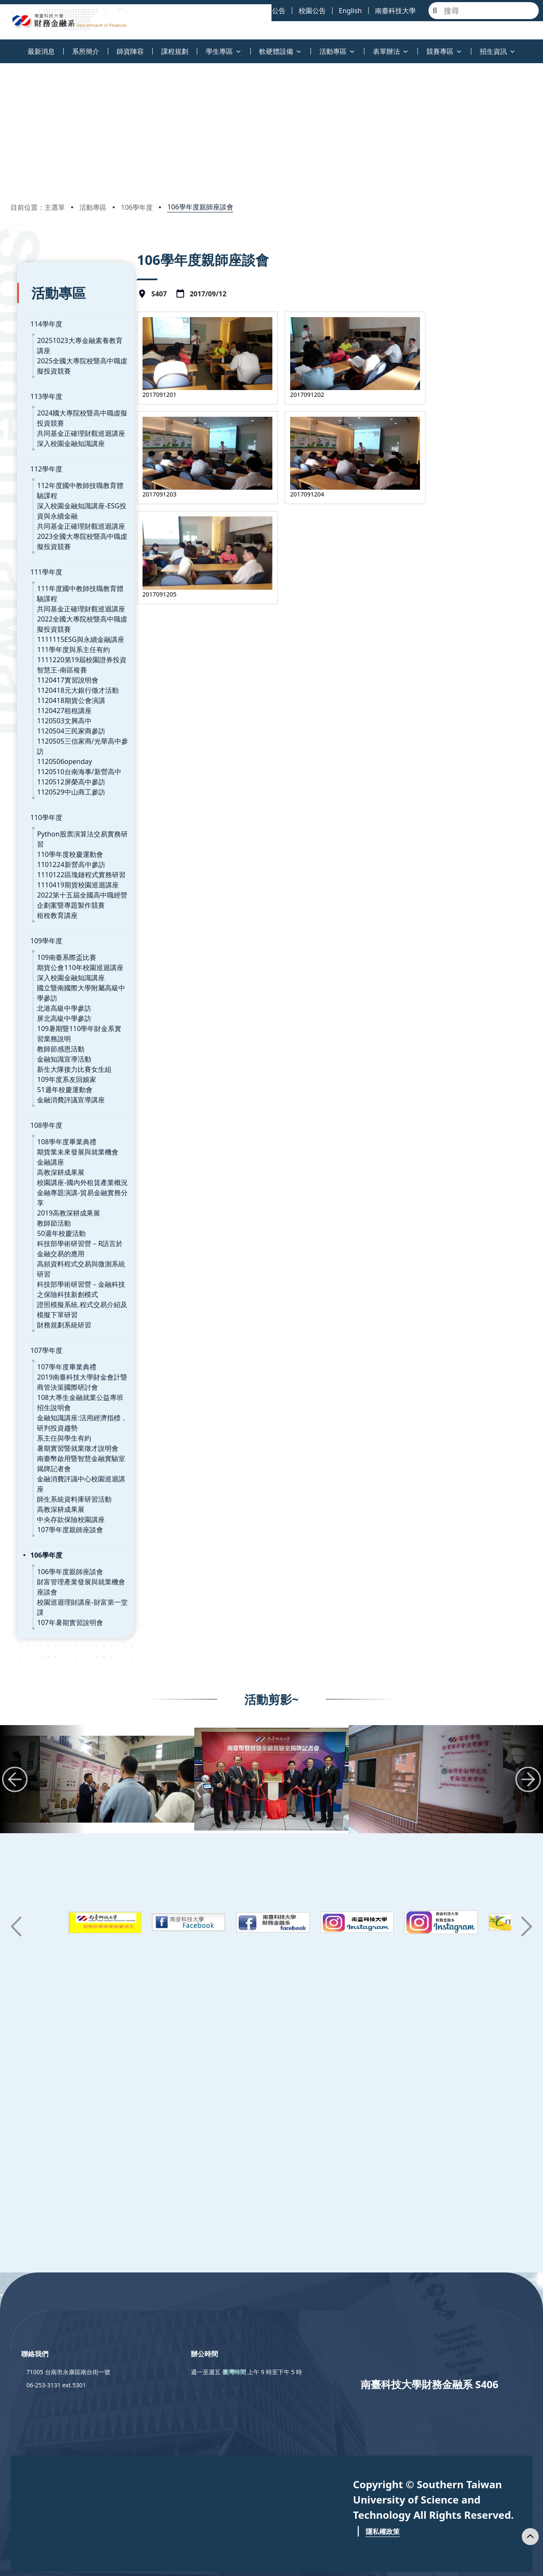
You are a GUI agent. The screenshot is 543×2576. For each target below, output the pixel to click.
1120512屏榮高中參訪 (64, 748)
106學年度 (137, 207)
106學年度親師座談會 (200, 207)
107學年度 (40, 1297)
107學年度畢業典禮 (60, 1313)
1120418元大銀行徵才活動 (71, 667)
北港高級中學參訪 (58, 965)
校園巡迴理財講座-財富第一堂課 (79, 1538)
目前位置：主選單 (38, 207)
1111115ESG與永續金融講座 (74, 616)
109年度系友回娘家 (60, 1036)
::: (2, 46)
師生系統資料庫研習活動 (68, 1435)
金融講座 (44, 1119)
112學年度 (40, 446)
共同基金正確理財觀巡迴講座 (75, 410)
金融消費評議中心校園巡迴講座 (78, 1425)
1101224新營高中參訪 (64, 821)
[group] (117, 1718)
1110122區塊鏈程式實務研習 (75, 831)
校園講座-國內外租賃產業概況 (76, 1139)
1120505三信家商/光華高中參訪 (79, 718)
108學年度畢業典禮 (60, 1098)
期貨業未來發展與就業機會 (71, 1108)
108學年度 (40, 1082)
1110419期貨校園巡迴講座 (71, 841)
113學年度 (40, 373)
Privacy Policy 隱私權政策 (344, 2562)
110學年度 (40, 784)
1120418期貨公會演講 (64, 677)
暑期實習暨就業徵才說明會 (71, 1395)
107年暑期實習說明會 (63, 1548)
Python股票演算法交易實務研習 (79, 801)
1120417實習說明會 (61, 657)
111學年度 (40, 549)
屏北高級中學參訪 (58, 975)
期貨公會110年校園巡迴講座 (74, 924)
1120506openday (58, 728)
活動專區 (92, 207)
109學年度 (40, 897)
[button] (15, 1718)
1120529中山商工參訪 (64, 759)
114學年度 (40, 311)
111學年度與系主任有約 (67, 626)
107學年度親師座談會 (63, 1466)
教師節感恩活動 (54, 1005)
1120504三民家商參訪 (64, 708)
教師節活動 (47, 1169)
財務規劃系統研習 (58, 1271)
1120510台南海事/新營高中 (73, 738)
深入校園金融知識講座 (64, 420)
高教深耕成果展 (54, 1129)
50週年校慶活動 (55, 1180)
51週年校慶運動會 (58, 1046)
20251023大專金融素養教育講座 (80, 327)
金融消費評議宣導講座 (64, 1056)
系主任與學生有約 (58, 1384)
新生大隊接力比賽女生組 (68, 1026)
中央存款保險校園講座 (64, 1456)
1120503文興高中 (58, 698)
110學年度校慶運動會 (63, 811)
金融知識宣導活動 (58, 1015)
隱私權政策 (383, 2470)
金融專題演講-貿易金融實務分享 (79, 1149)
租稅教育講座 (51, 872)
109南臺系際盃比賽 (60, 914)
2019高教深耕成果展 (62, 1159)
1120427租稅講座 (58, 687)
